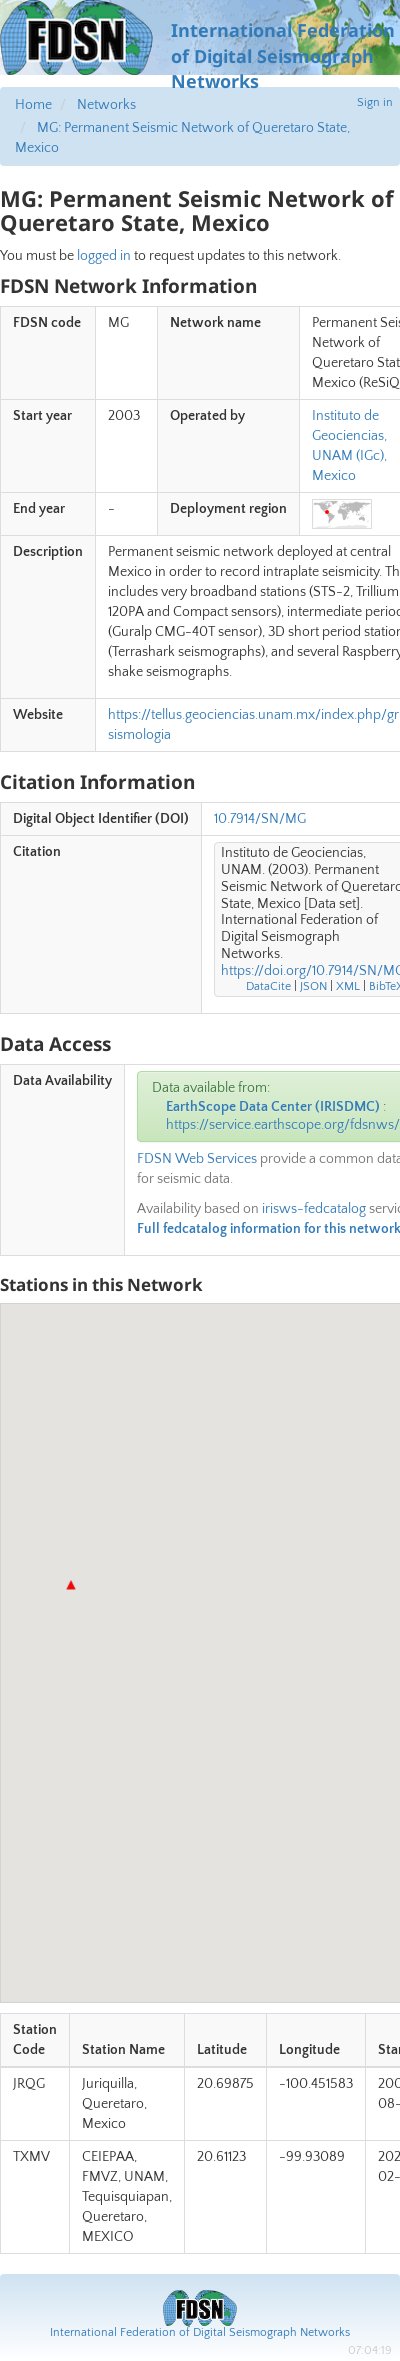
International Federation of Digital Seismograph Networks (200, 2332)
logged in (104, 256)
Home (33, 105)
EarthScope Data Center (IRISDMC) (273, 1107)
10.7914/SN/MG (260, 819)
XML (348, 986)
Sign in (375, 102)
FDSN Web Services (197, 1159)
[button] (71, 1585)
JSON (313, 986)
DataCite (268, 986)
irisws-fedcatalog (314, 1209)
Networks (106, 105)
